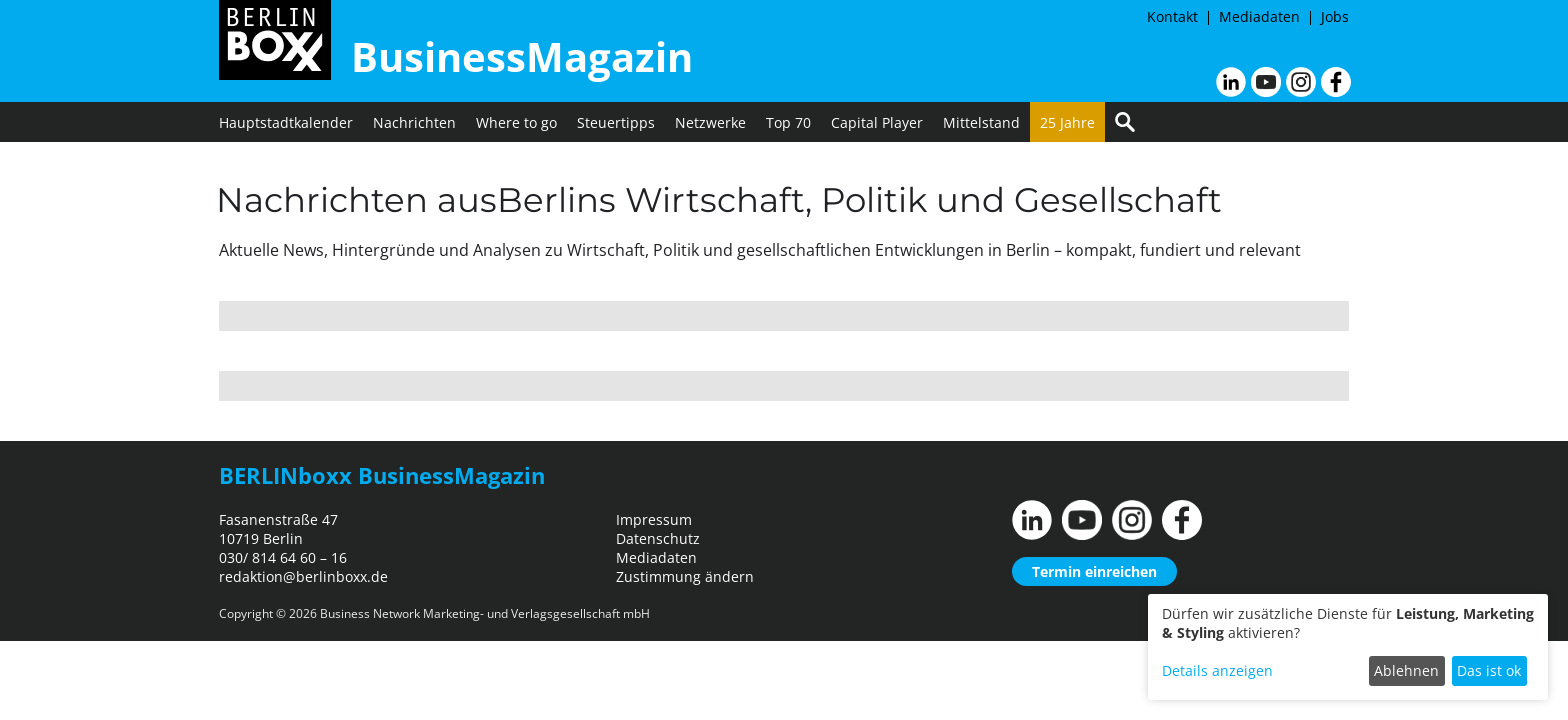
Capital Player (877, 122)
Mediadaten (1259, 16)
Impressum (654, 519)
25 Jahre (1067, 122)
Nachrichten (414, 122)
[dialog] (1348, 647)
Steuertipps (616, 122)
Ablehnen (1406, 670)
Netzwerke (710, 122)
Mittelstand (981, 122)
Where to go (516, 122)
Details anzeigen (1217, 670)
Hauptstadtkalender (286, 122)
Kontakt (1172, 16)
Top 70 (788, 122)
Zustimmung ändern (685, 576)
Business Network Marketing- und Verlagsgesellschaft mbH (485, 613)
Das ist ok (1489, 670)
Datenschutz (658, 538)
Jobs (1335, 16)
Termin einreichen (1094, 571)
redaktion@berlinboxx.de (303, 576)
